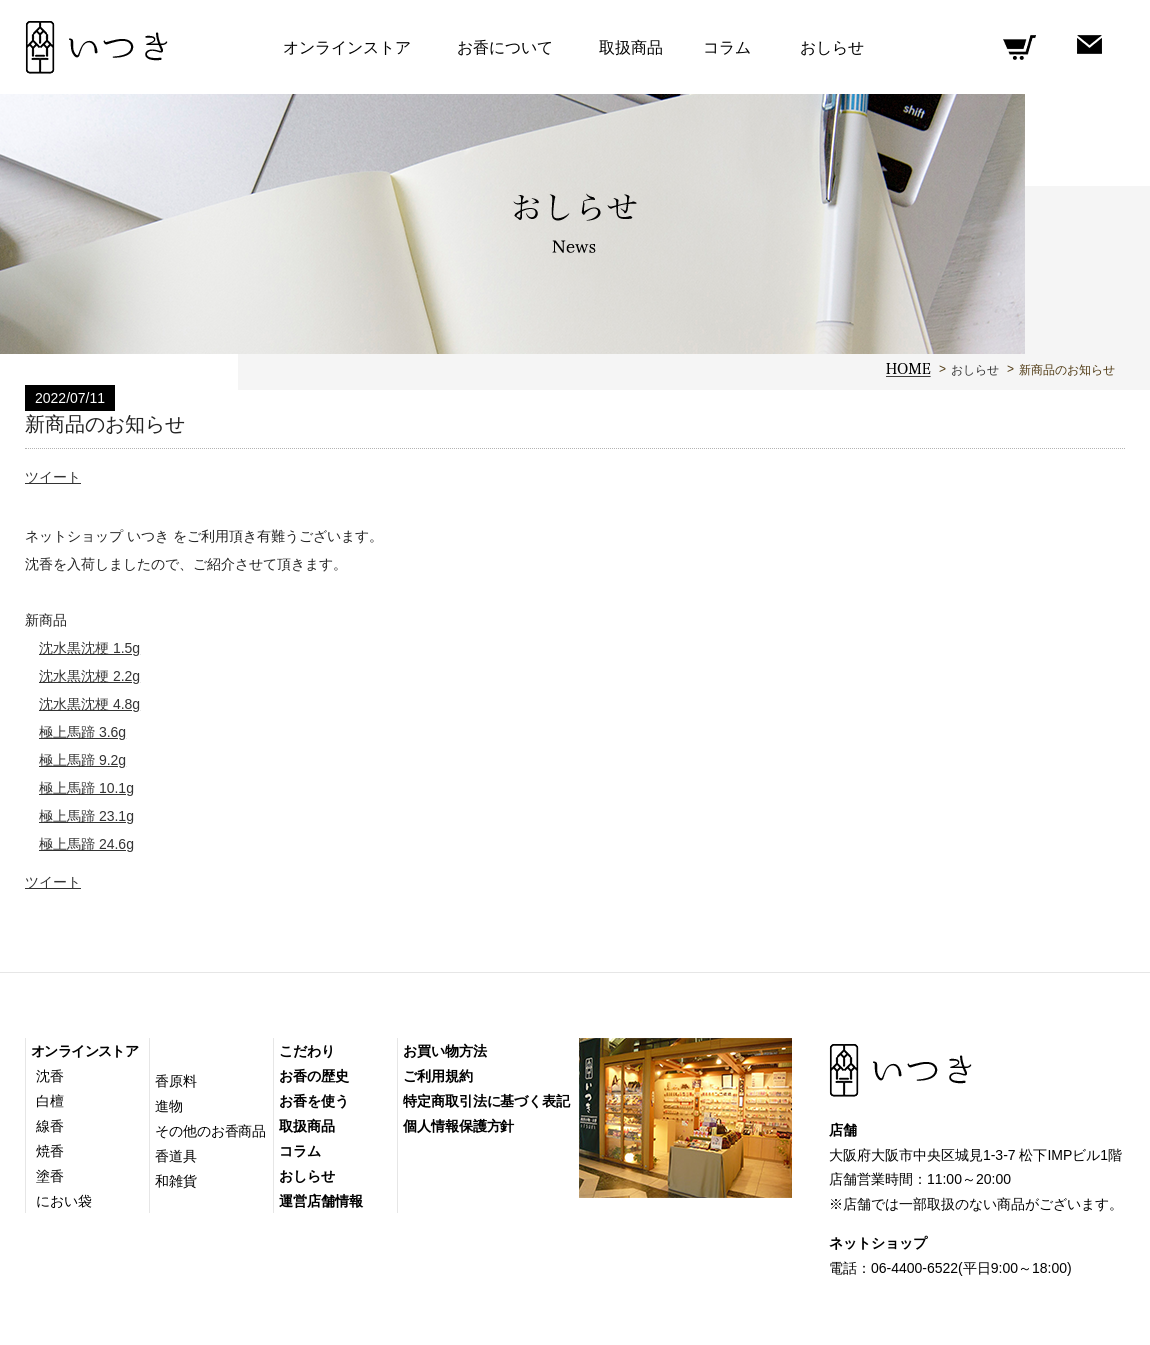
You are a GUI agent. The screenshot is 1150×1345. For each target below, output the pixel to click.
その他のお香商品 (210, 1131)
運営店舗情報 (320, 1201)
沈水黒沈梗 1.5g (89, 648)
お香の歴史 (314, 1076)
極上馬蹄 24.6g (86, 844)
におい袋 (64, 1201)
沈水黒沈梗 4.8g (89, 704)
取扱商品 (631, 47)
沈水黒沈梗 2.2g (89, 676)
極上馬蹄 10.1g (86, 788)
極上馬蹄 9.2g (82, 760)
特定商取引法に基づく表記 (486, 1101)
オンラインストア (84, 1051)
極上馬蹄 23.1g (86, 816)
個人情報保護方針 (458, 1126)
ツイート (53, 477)
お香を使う (314, 1101)
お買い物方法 (444, 1051)
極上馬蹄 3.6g (82, 732)
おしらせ (975, 370)
